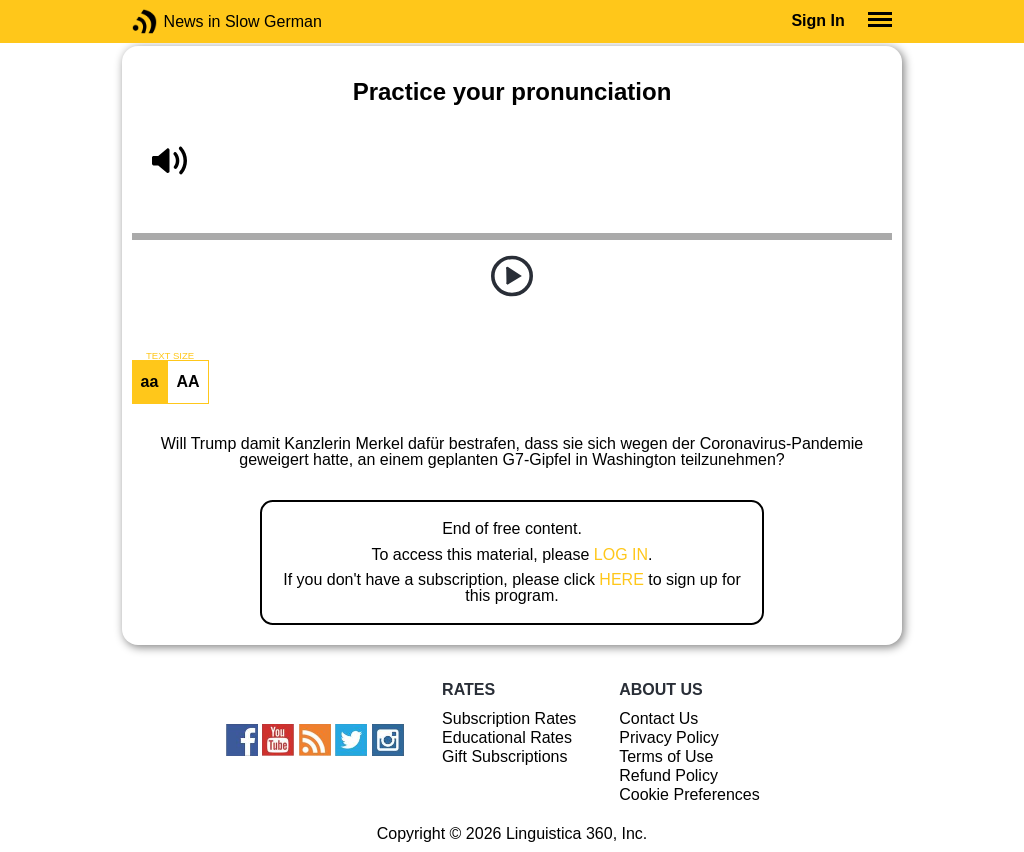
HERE (621, 579)
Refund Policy (668, 775)
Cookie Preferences (689, 794)
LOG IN (621, 554)
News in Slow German (174, 21)
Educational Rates (507, 737)
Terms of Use (666, 756)
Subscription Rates (509, 718)
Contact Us (658, 718)
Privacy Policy (669, 737)
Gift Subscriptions (504, 756)
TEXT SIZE (170, 356)
